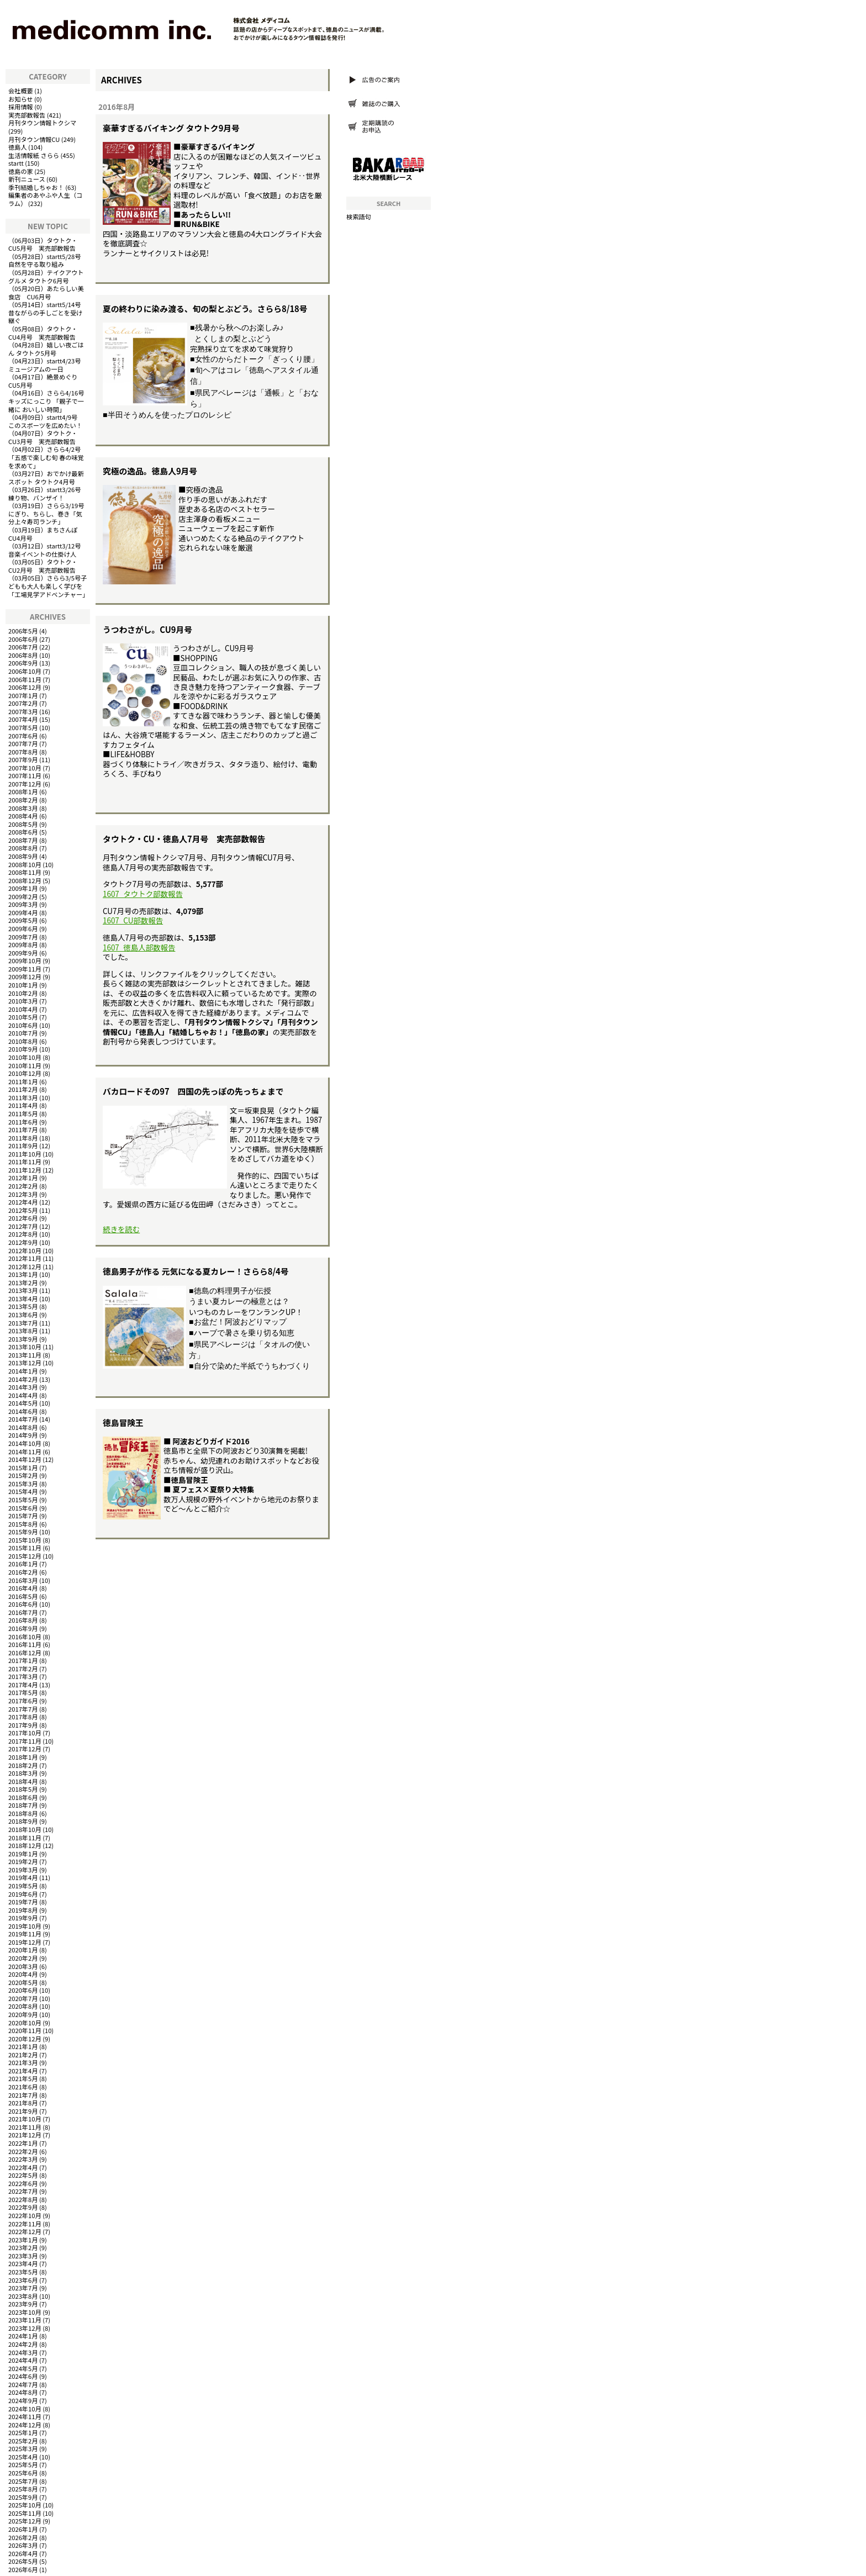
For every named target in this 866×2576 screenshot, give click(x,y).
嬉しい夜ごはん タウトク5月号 (46, 348)
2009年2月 (23, 896)
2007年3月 (23, 711)
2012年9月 (23, 1242)
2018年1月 (23, 1756)
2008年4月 (23, 815)
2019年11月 (24, 1933)
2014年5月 (23, 1402)
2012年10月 (24, 1250)
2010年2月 (23, 993)
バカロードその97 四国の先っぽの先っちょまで (193, 1091)
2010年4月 (23, 1009)
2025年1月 (23, 2432)
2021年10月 (24, 2118)
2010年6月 (23, 1025)
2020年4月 (23, 1974)
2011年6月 (23, 1121)
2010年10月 (24, 1057)
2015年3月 (23, 1483)
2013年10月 (24, 1346)
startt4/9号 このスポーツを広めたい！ (45, 421)
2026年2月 (23, 2537)
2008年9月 (23, 856)
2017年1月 (23, 1660)
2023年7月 (23, 2287)
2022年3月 (23, 2159)
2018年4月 (23, 1781)
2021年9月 (23, 2111)
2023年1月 (23, 2239)
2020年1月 (23, 1949)
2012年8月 (23, 1233)
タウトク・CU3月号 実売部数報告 (42, 437)
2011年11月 (24, 1161)
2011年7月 (23, 1129)
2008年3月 (23, 808)
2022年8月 (23, 2199)
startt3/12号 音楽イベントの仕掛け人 (47, 549)
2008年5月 (23, 824)
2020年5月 (23, 1982)
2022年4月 (23, 2167)
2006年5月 (23, 630)
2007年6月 (23, 735)
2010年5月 (23, 1016)
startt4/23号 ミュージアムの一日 (47, 364)
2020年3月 (23, 1966)
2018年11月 (24, 1837)
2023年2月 (23, 2247)
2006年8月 (23, 655)
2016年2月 (23, 1571)
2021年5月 (23, 2078)
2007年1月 (23, 695)
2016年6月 (23, 1604)
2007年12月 (24, 783)
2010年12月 (24, 1073)
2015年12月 (24, 1555)
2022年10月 (24, 2215)
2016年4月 (23, 1587)
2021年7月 (23, 2095)
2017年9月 (23, 1724)
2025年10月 (24, 2504)
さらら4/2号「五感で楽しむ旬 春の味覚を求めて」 (46, 457)
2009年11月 (24, 968)
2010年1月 (23, 984)
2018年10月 (24, 1829)
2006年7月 (23, 646)
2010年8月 (23, 1041)
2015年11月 (24, 1547)
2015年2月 (23, 1475)
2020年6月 (23, 1990)
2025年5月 (23, 2464)
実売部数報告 (26, 114)
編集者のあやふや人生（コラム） (45, 199)
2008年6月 (23, 831)
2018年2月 (23, 1765)
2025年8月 (23, 2488)
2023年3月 (23, 2255)
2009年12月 (24, 976)
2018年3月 (23, 1773)
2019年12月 (24, 1942)
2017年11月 (24, 1740)
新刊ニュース (26, 179)
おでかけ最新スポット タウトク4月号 (46, 477)
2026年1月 (23, 2529)
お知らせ (20, 98)
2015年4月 (23, 1491)
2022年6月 (23, 2183)
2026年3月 (23, 2545)
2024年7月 (23, 2384)
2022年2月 (23, 2151)
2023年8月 (23, 2296)
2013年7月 (23, 1322)
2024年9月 (23, 2400)
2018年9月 (23, 1821)
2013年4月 (23, 1298)
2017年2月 (23, 1668)
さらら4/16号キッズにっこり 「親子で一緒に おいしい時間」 (46, 400)
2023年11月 (24, 2319)
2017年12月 (24, 1748)
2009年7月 (23, 936)
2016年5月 (23, 1596)
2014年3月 (23, 1386)
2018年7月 (23, 1805)
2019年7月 (23, 1901)
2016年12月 (24, 1652)
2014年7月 (23, 1418)
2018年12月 (24, 1845)
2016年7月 (23, 1612)
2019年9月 (23, 1917)
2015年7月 (23, 1515)
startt (16, 163)
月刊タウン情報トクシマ (42, 122)
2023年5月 (23, 2271)
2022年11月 (24, 2223)
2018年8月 (23, 1813)
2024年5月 (23, 2368)
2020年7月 (23, 1998)
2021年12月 (24, 2134)
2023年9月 (23, 2303)
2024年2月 (23, 2344)
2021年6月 (23, 2086)
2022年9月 (23, 2207)
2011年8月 (23, 1137)
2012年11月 (24, 1258)
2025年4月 (23, 2456)
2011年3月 (23, 1097)
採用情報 (20, 106)
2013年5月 (23, 1306)
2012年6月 (23, 1217)
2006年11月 (24, 679)
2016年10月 (24, 1636)
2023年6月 (23, 2280)
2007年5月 (23, 727)
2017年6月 (23, 1700)
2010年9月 (23, 1048)
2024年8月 (23, 2392)
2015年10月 (24, 1539)
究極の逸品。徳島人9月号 (150, 471)
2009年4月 (23, 912)
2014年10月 (24, 1443)
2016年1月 (23, 1563)
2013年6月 (23, 1314)
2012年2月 (23, 1185)
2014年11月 (24, 1451)
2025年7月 (23, 2481)
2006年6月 (23, 639)
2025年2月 (23, 2440)
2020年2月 (23, 1958)
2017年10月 (24, 1732)
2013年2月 (23, 1282)
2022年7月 (23, 2191)
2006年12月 (24, 687)
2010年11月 (24, 1065)
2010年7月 (23, 1032)
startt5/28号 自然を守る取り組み (47, 260)
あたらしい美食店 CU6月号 (46, 292)
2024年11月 (24, 2416)
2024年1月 (23, 2335)
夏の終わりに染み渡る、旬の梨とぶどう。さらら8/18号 (205, 308)
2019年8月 (23, 1909)
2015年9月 (23, 1531)
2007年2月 (23, 703)
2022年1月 (23, 2143)
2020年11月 (24, 2030)
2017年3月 (23, 1676)
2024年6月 (23, 2376)
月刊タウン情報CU (34, 139)
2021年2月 (23, 2054)
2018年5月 (23, 1789)
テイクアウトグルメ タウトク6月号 (46, 276)
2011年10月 (24, 1153)
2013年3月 (23, 1290)
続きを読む (121, 1228)
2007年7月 (23, 743)
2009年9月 (23, 952)
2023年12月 (24, 2328)
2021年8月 (23, 2102)
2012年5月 (23, 1210)
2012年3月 (23, 1194)
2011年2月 (23, 1089)
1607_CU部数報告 (133, 920)
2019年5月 (23, 1885)
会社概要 (20, 90)
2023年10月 (24, 2312)
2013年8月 (23, 1330)
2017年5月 (23, 1692)
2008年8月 (23, 847)
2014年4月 (23, 1395)
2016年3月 (23, 1580)
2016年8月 (23, 1620)
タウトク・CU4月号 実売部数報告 (42, 332)
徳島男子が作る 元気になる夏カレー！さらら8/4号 (196, 1271)
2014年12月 (24, 1459)
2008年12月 (24, 880)
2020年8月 (23, 2006)
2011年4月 (23, 1105)
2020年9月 (23, 2014)
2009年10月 (24, 960)
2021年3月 (23, 2062)
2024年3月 (23, 2352)
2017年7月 (23, 1708)
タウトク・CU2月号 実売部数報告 (42, 565)
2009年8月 (23, 944)
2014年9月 (23, 1434)
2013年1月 (23, 1274)
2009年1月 (23, 888)
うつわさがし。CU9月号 (147, 629)
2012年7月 (23, 1226)
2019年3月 (23, 1869)
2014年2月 (23, 1379)
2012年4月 (23, 1201)
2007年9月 (23, 759)
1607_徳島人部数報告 (139, 947)
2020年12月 (24, 2038)
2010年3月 (23, 1000)
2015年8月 (23, 1523)
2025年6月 (23, 2472)
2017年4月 (23, 1684)
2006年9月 (23, 662)
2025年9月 (23, 2497)
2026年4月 (23, 2553)
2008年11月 (24, 872)
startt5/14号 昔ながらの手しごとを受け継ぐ (47, 312)
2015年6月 (23, 1507)
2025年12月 (24, 2520)
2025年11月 (24, 2513)
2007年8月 (23, 751)
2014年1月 (23, 1370)
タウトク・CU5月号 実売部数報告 (42, 244)
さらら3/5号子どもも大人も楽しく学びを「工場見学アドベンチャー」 (48, 585)
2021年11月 (24, 2127)
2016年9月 (23, 1628)
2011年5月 (23, 1113)
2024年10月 (24, 2408)
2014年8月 (23, 1427)
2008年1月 (23, 791)
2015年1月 (23, 1467)
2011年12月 (24, 1169)
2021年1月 (23, 2046)
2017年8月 (23, 1716)
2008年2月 (23, 799)
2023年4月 (23, 2263)
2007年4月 (23, 719)
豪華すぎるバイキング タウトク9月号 (171, 128)
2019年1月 (23, 1853)
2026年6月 (23, 2569)
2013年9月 (23, 1338)
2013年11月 (24, 1354)
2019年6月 (23, 1893)
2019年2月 (23, 1861)
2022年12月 (24, 2231)
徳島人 (17, 146)
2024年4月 (23, 2360)
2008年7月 (23, 840)
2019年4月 (23, 1877)
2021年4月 (23, 2070)
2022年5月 (23, 2175)
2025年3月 (23, 2448)
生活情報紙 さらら (33, 155)
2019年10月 (24, 1926)
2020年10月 (24, 2022)
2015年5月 (23, 1499)
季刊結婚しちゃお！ (36, 187)
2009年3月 (23, 904)
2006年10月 (24, 671)
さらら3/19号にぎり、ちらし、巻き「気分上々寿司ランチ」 (46, 513)
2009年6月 (23, 928)
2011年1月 (23, 1081)
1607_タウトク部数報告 (143, 894)
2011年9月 (23, 1145)
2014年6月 (23, 1411)
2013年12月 (24, 1362)
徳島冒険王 (123, 1422)
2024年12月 (24, 2424)
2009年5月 (23, 920)
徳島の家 (20, 171)
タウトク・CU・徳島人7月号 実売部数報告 (184, 838)
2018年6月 (23, 1797)
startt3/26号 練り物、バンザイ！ (47, 493)
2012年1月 (23, 1177)
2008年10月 (24, 864)
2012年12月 (24, 1266)
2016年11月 (24, 1644)
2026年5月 (23, 2561)
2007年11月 (24, 775)
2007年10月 (24, 767)
